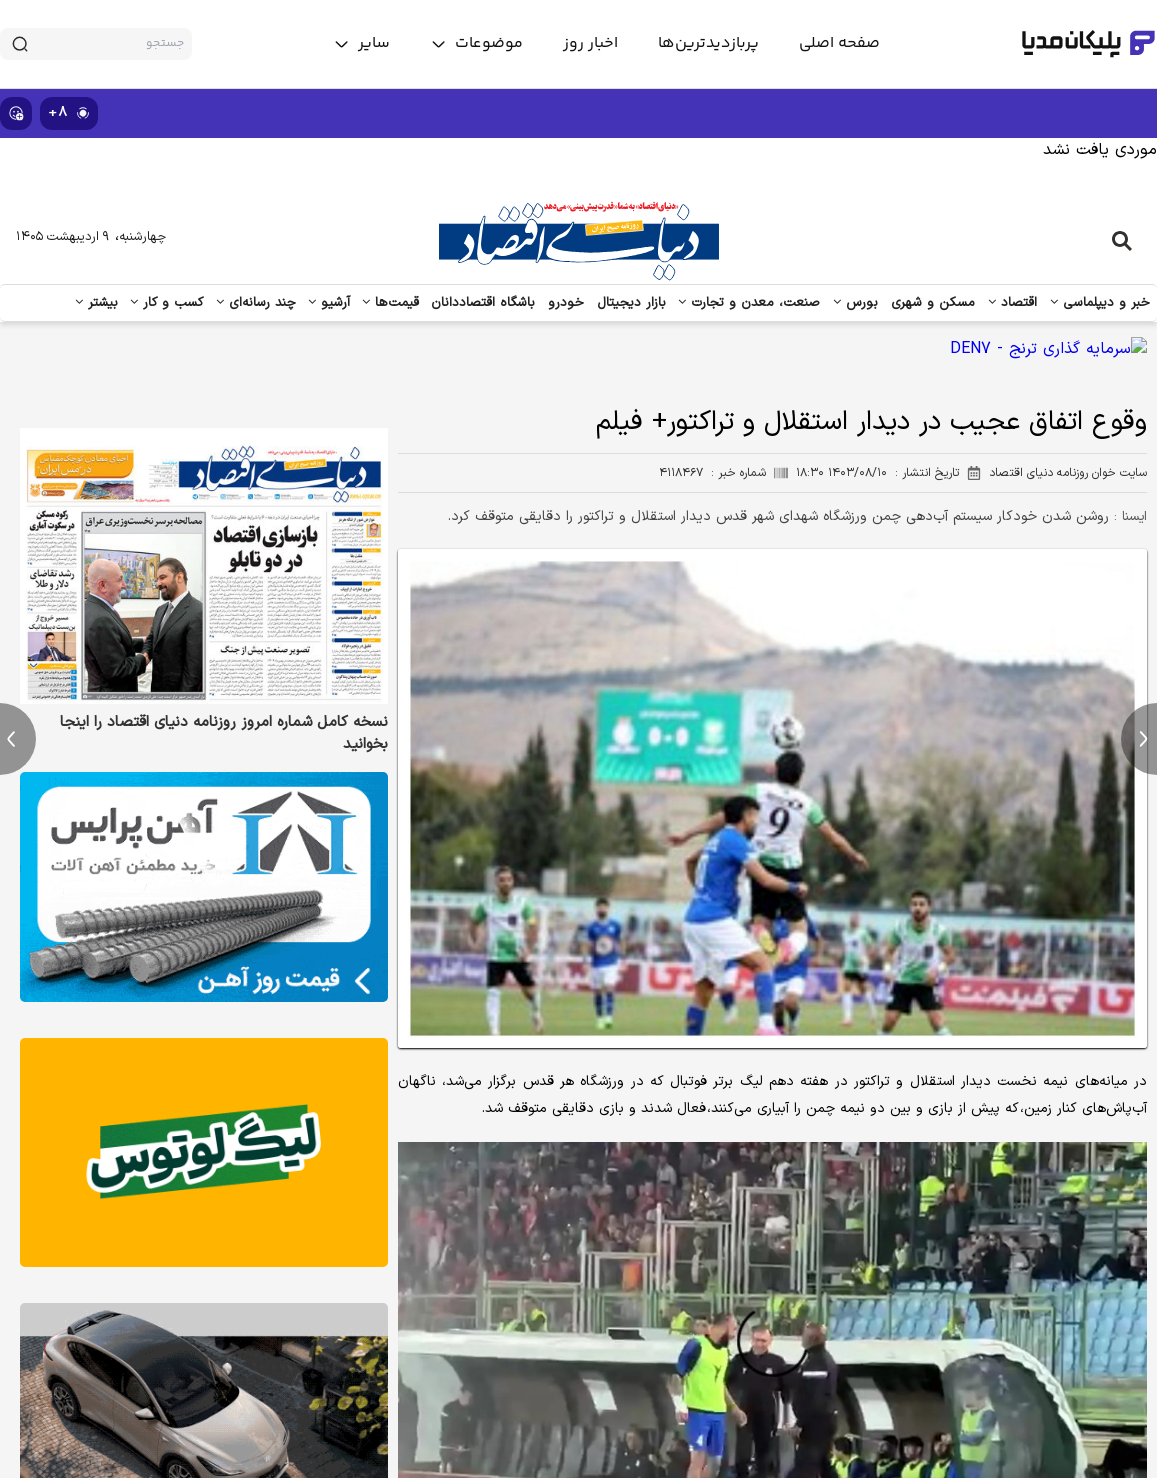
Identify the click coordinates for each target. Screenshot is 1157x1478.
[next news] (1139, 739)
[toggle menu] (476, 44)
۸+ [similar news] (69, 112)
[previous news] (18, 739)
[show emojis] (16, 113)
